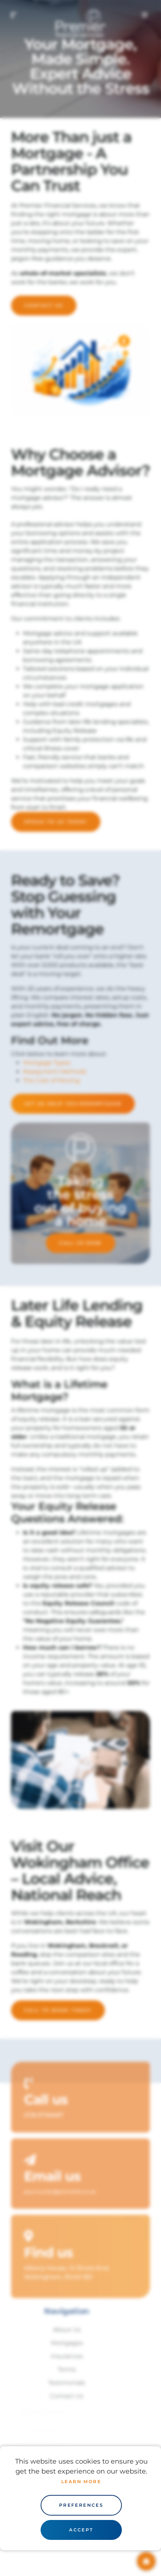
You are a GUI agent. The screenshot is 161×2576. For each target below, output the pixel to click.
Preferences (81, 2505)
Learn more (81, 2481)
